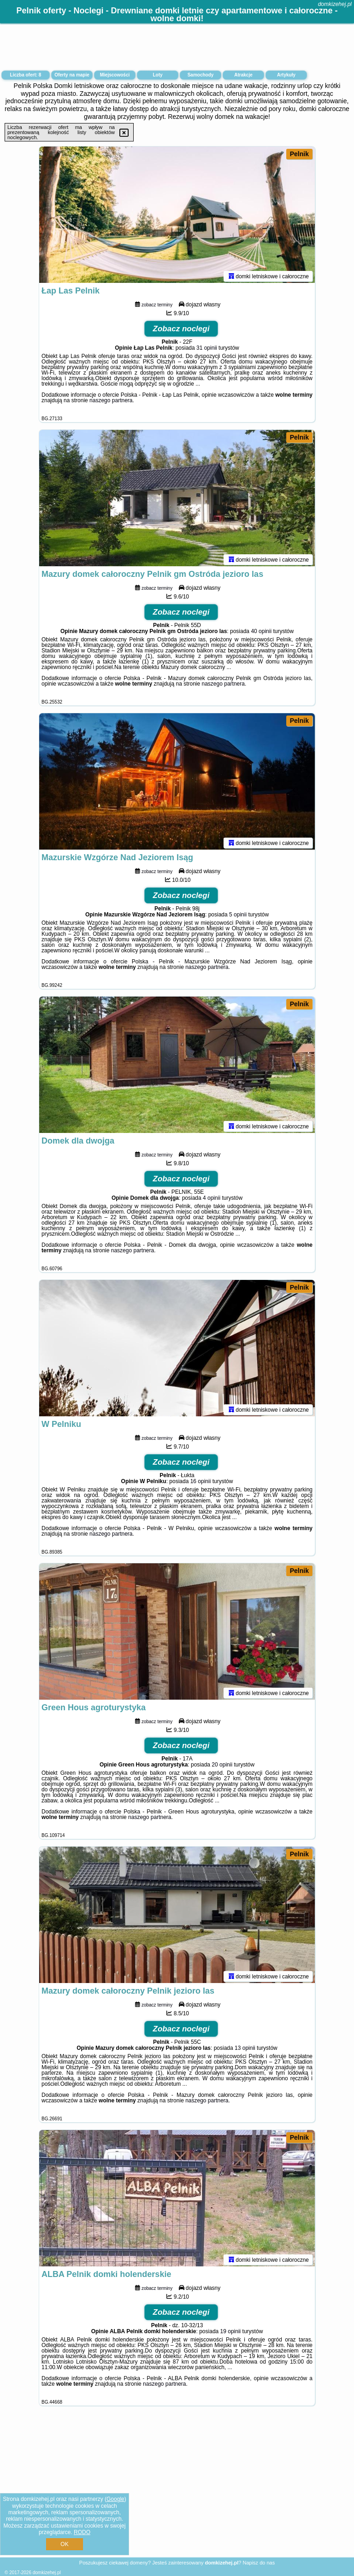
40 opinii (261, 633)
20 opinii (222, 1766)
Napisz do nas (258, 2562)
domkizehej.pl (335, 4)
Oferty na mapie (71, 74)
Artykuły (286, 74)
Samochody (201, 74)
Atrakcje (243, 74)
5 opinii (238, 916)
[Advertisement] (177, 2489)
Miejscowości (115, 74)
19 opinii (230, 2333)
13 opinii (245, 2050)
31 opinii (206, 349)
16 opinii (200, 1483)
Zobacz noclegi (181, 330)
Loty (157, 74)
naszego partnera (110, 402)
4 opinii (211, 1200)
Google (115, 2499)
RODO (82, 2532)
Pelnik (299, 154)
